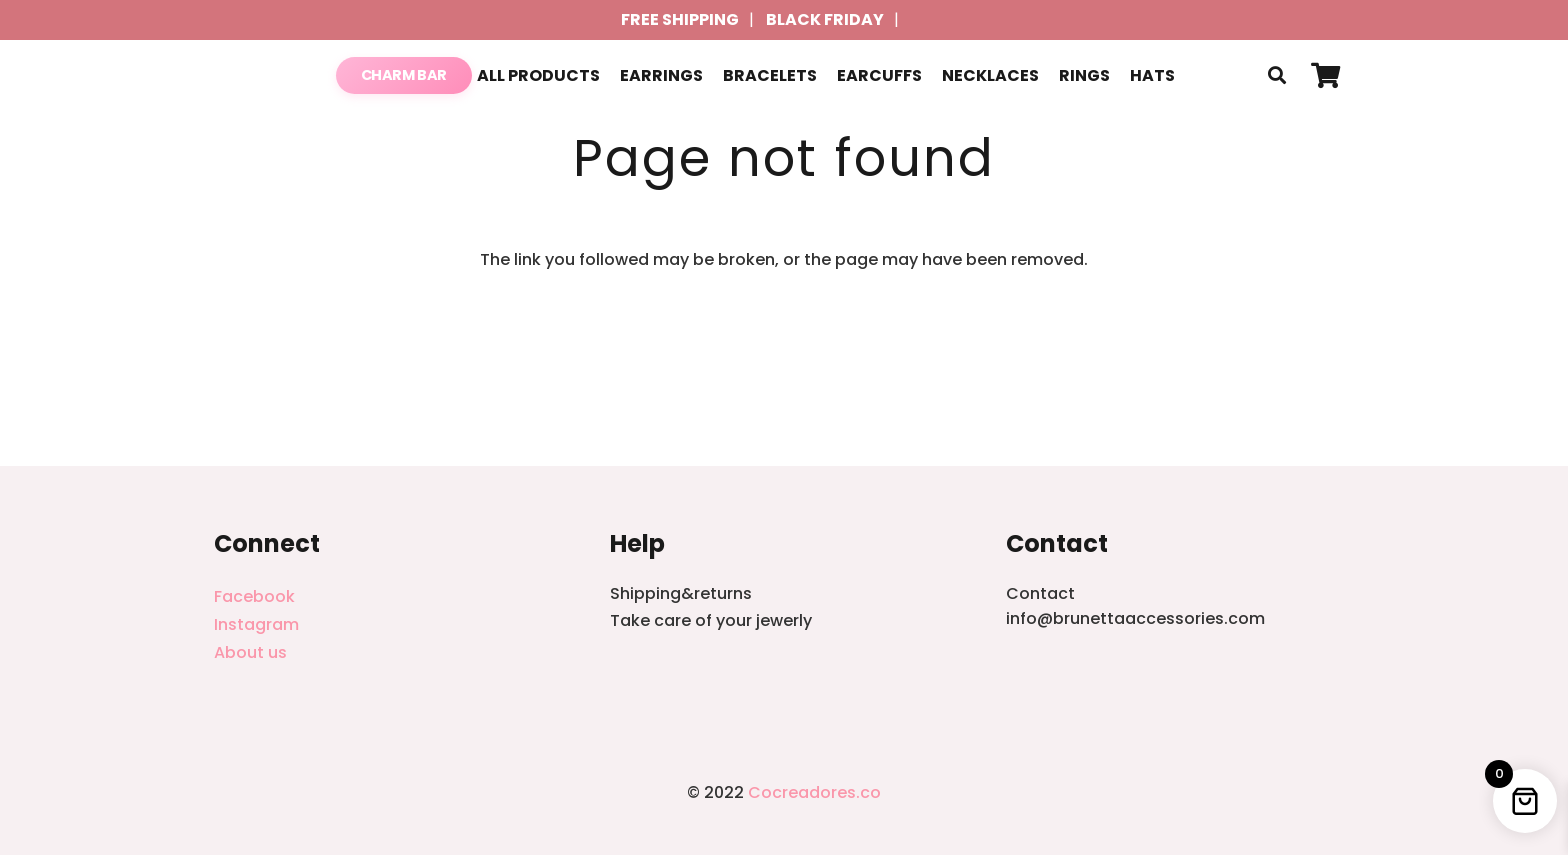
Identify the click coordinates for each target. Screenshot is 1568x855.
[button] (1277, 75)
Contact (1040, 593)
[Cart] (1325, 75)
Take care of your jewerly (711, 620)
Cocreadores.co (814, 792)
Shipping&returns (681, 593)
